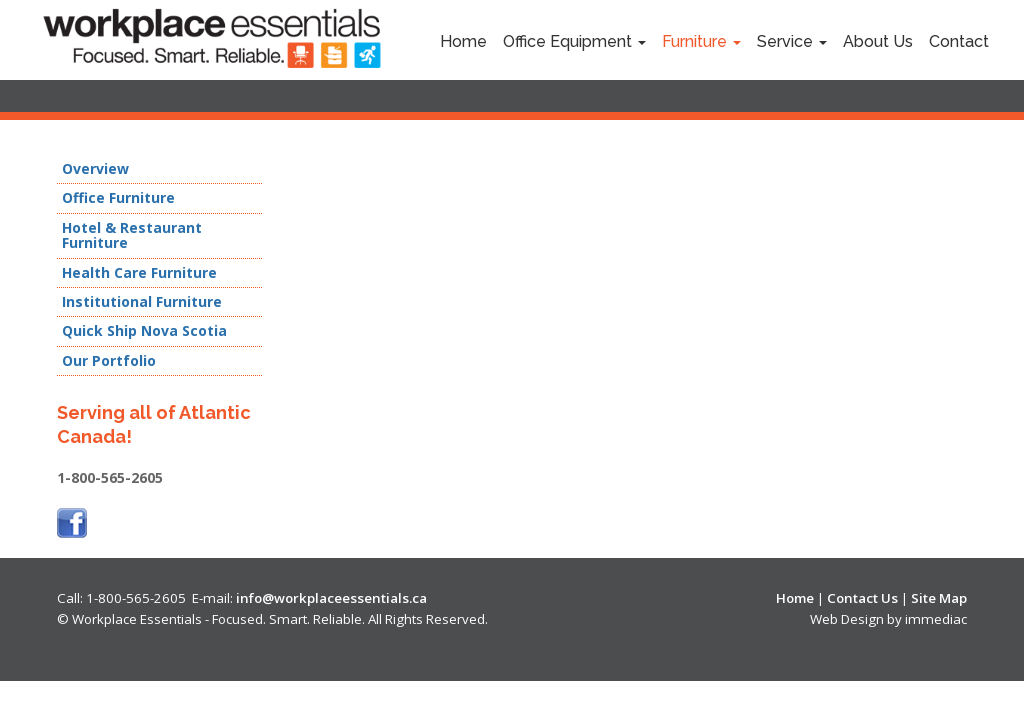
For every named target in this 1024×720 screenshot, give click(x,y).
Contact (959, 41)
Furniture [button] (701, 41)
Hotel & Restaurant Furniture (132, 235)
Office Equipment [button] (574, 41)
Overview (95, 169)
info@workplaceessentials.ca (331, 598)
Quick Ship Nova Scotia (144, 331)
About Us (878, 41)
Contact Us (862, 598)
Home (463, 41)
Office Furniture (118, 198)
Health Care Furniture (139, 273)
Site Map (939, 598)
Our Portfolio (109, 361)
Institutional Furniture (142, 302)
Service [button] (792, 41)
